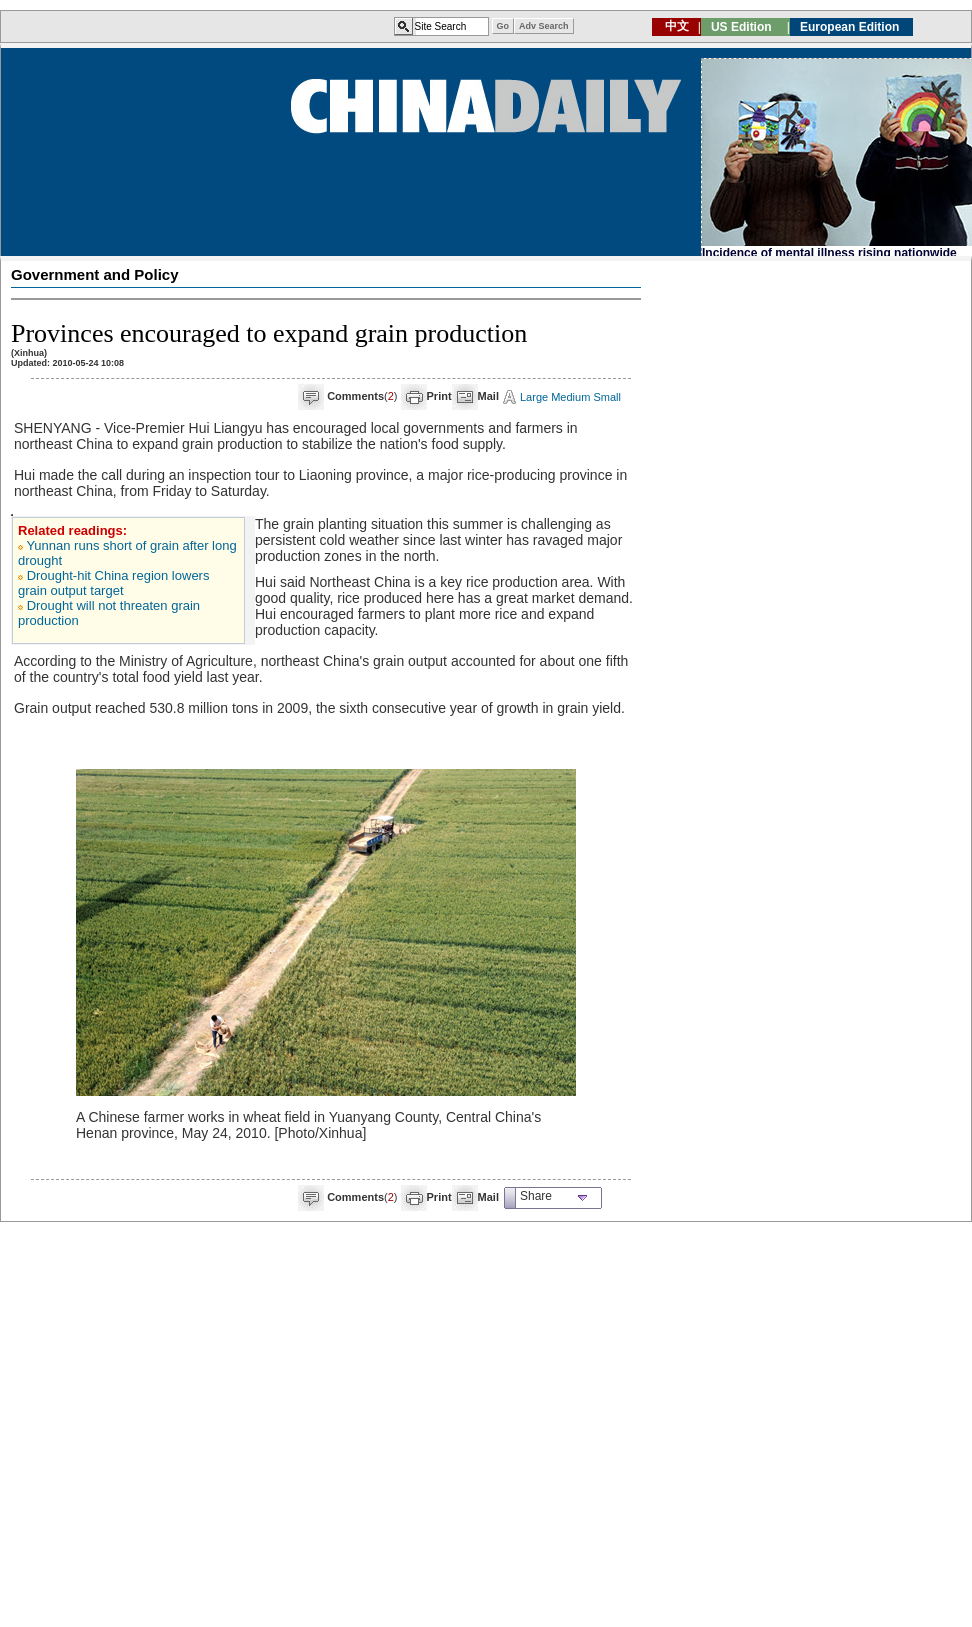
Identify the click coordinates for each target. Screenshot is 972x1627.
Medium (570, 397)
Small (607, 397)
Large (534, 397)
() (362, 396)
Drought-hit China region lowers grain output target (113, 583)
